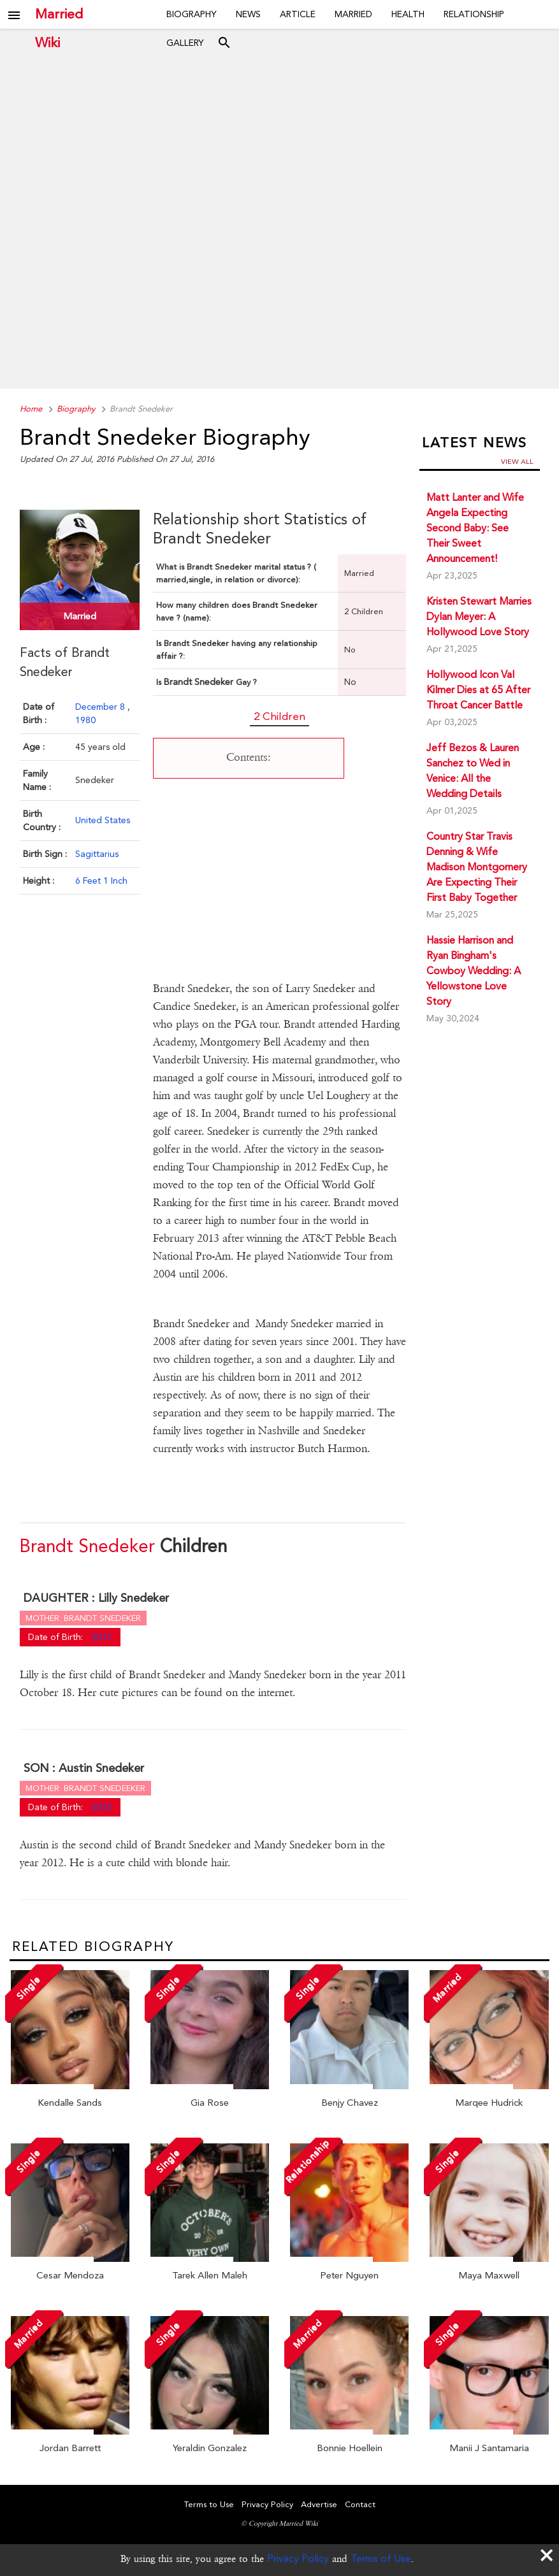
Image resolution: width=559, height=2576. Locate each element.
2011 (102, 1637)
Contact (360, 2504)
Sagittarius (97, 854)
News (248, 14)
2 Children (279, 716)
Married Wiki (59, 14)
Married (353, 14)
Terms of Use (381, 2558)
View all (517, 461)
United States (102, 820)
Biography (191, 14)
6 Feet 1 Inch (101, 880)
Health (408, 14)
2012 (102, 1807)
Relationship (474, 14)
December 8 (101, 707)
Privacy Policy (298, 2558)
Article (298, 14)
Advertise (319, 2504)
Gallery (185, 43)
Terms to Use (209, 2504)
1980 (85, 720)
